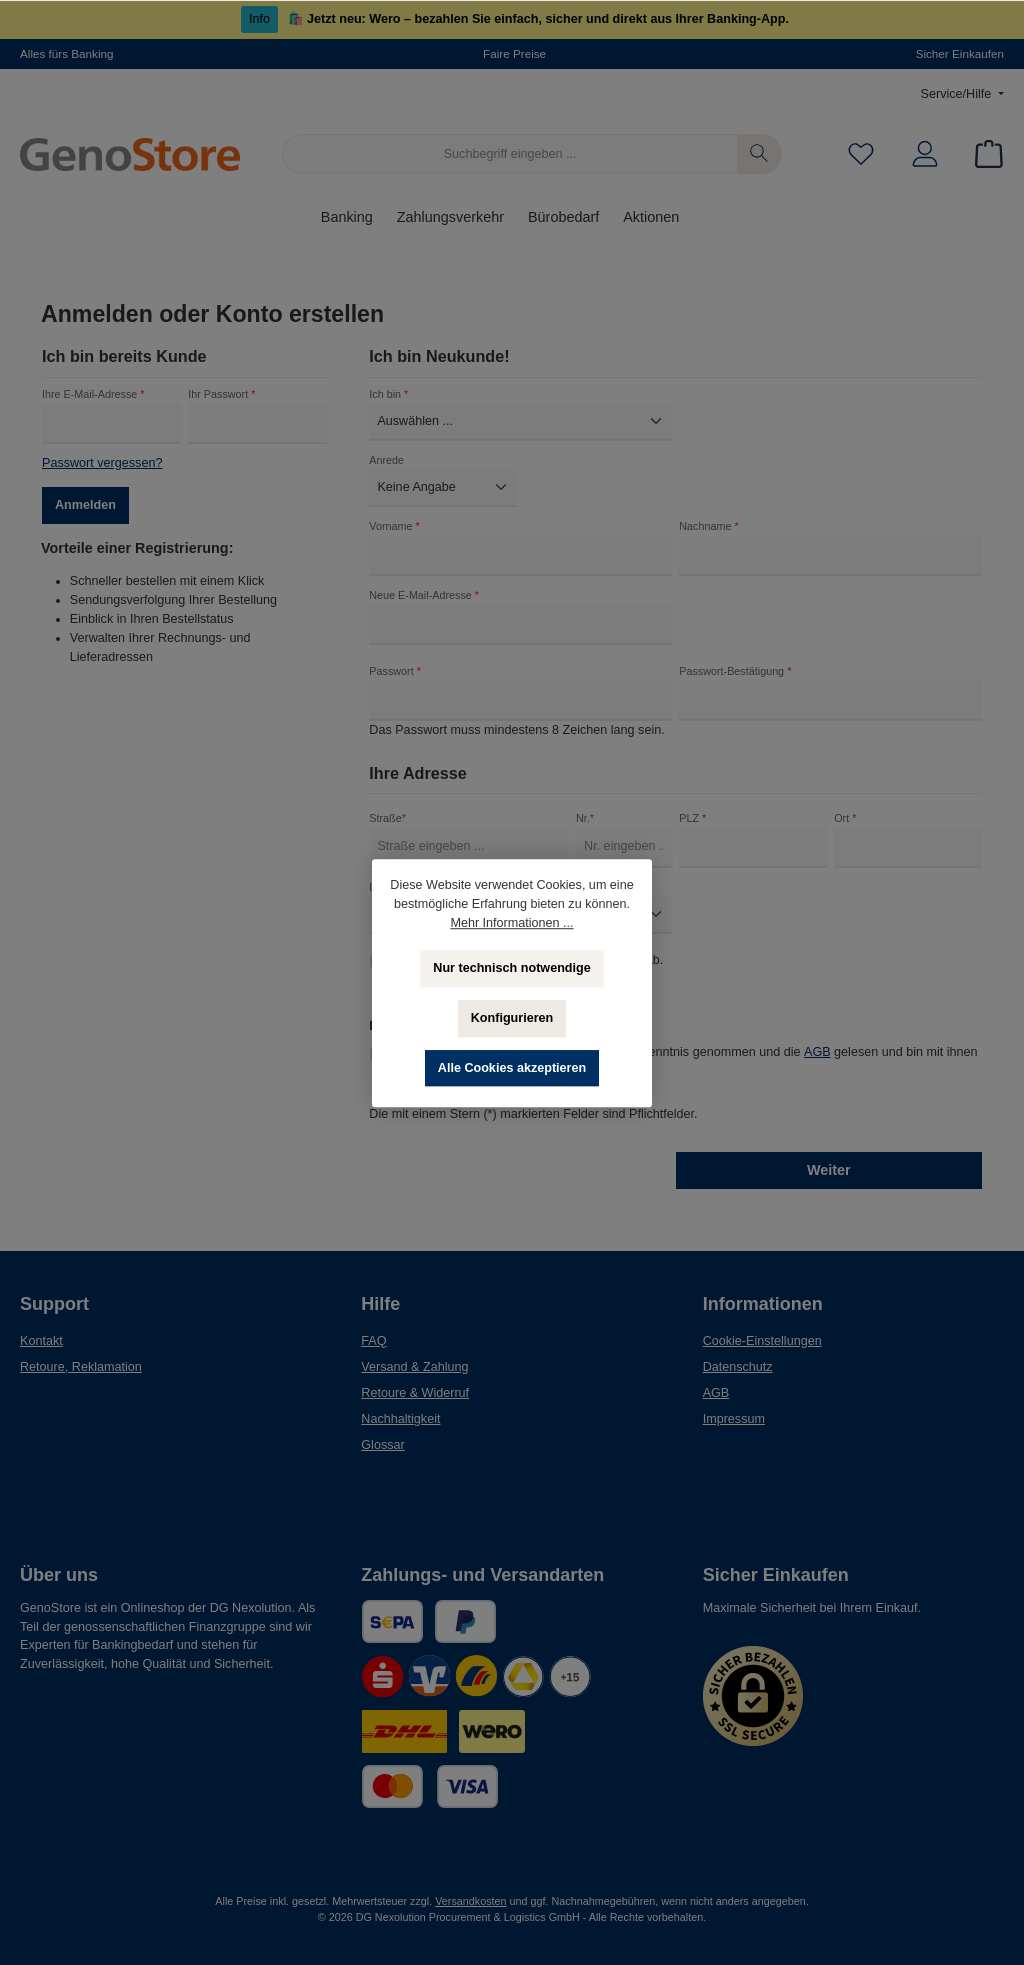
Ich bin (388, 394)
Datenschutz (738, 1367)
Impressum (734, 1419)
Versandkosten (470, 1901)
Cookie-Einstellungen (762, 1341)
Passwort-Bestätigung (735, 671)
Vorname (394, 526)
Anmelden (85, 505)
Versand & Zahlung (414, 1367)
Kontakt (41, 1341)
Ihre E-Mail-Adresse (93, 394)
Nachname (708, 526)
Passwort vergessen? (102, 463)
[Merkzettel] (861, 154)
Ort (845, 818)
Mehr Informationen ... (511, 923)
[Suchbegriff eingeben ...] (510, 154)
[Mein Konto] (925, 154)
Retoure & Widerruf (415, 1393)
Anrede (386, 460)
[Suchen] (759, 154)
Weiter (829, 1170)
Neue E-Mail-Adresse (424, 595)
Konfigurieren (512, 1018)
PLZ (692, 818)
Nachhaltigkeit (400, 1419)
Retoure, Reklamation (81, 1367)
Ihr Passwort (221, 394)
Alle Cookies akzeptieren (512, 1068)
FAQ (373, 1341)
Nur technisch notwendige (511, 968)
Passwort (395, 671)
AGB (817, 1052)
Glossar (382, 1445)
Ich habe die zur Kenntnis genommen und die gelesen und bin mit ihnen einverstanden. (684, 1060)
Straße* (387, 818)
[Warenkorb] (983, 154)
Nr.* (585, 818)
